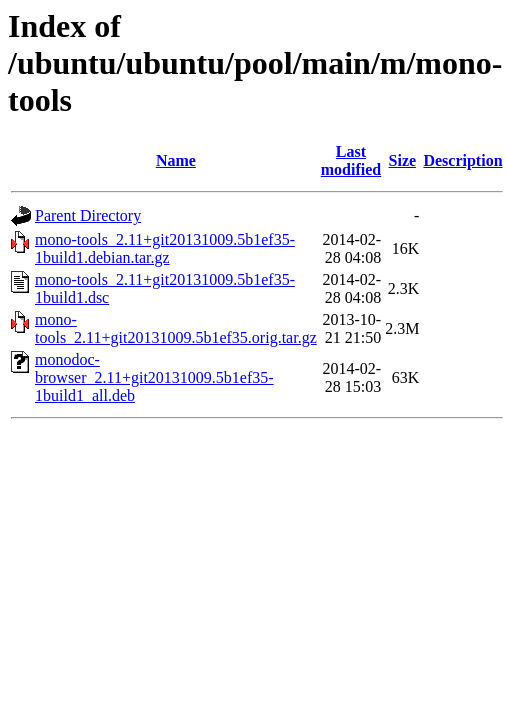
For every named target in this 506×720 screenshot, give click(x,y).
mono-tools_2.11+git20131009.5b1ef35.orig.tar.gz (176, 328)
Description (462, 160)
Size (403, 160)
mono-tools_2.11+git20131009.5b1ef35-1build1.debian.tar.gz (165, 248)
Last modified (351, 160)
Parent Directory (88, 215)
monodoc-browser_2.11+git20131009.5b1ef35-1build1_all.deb (154, 377)
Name (176, 160)
